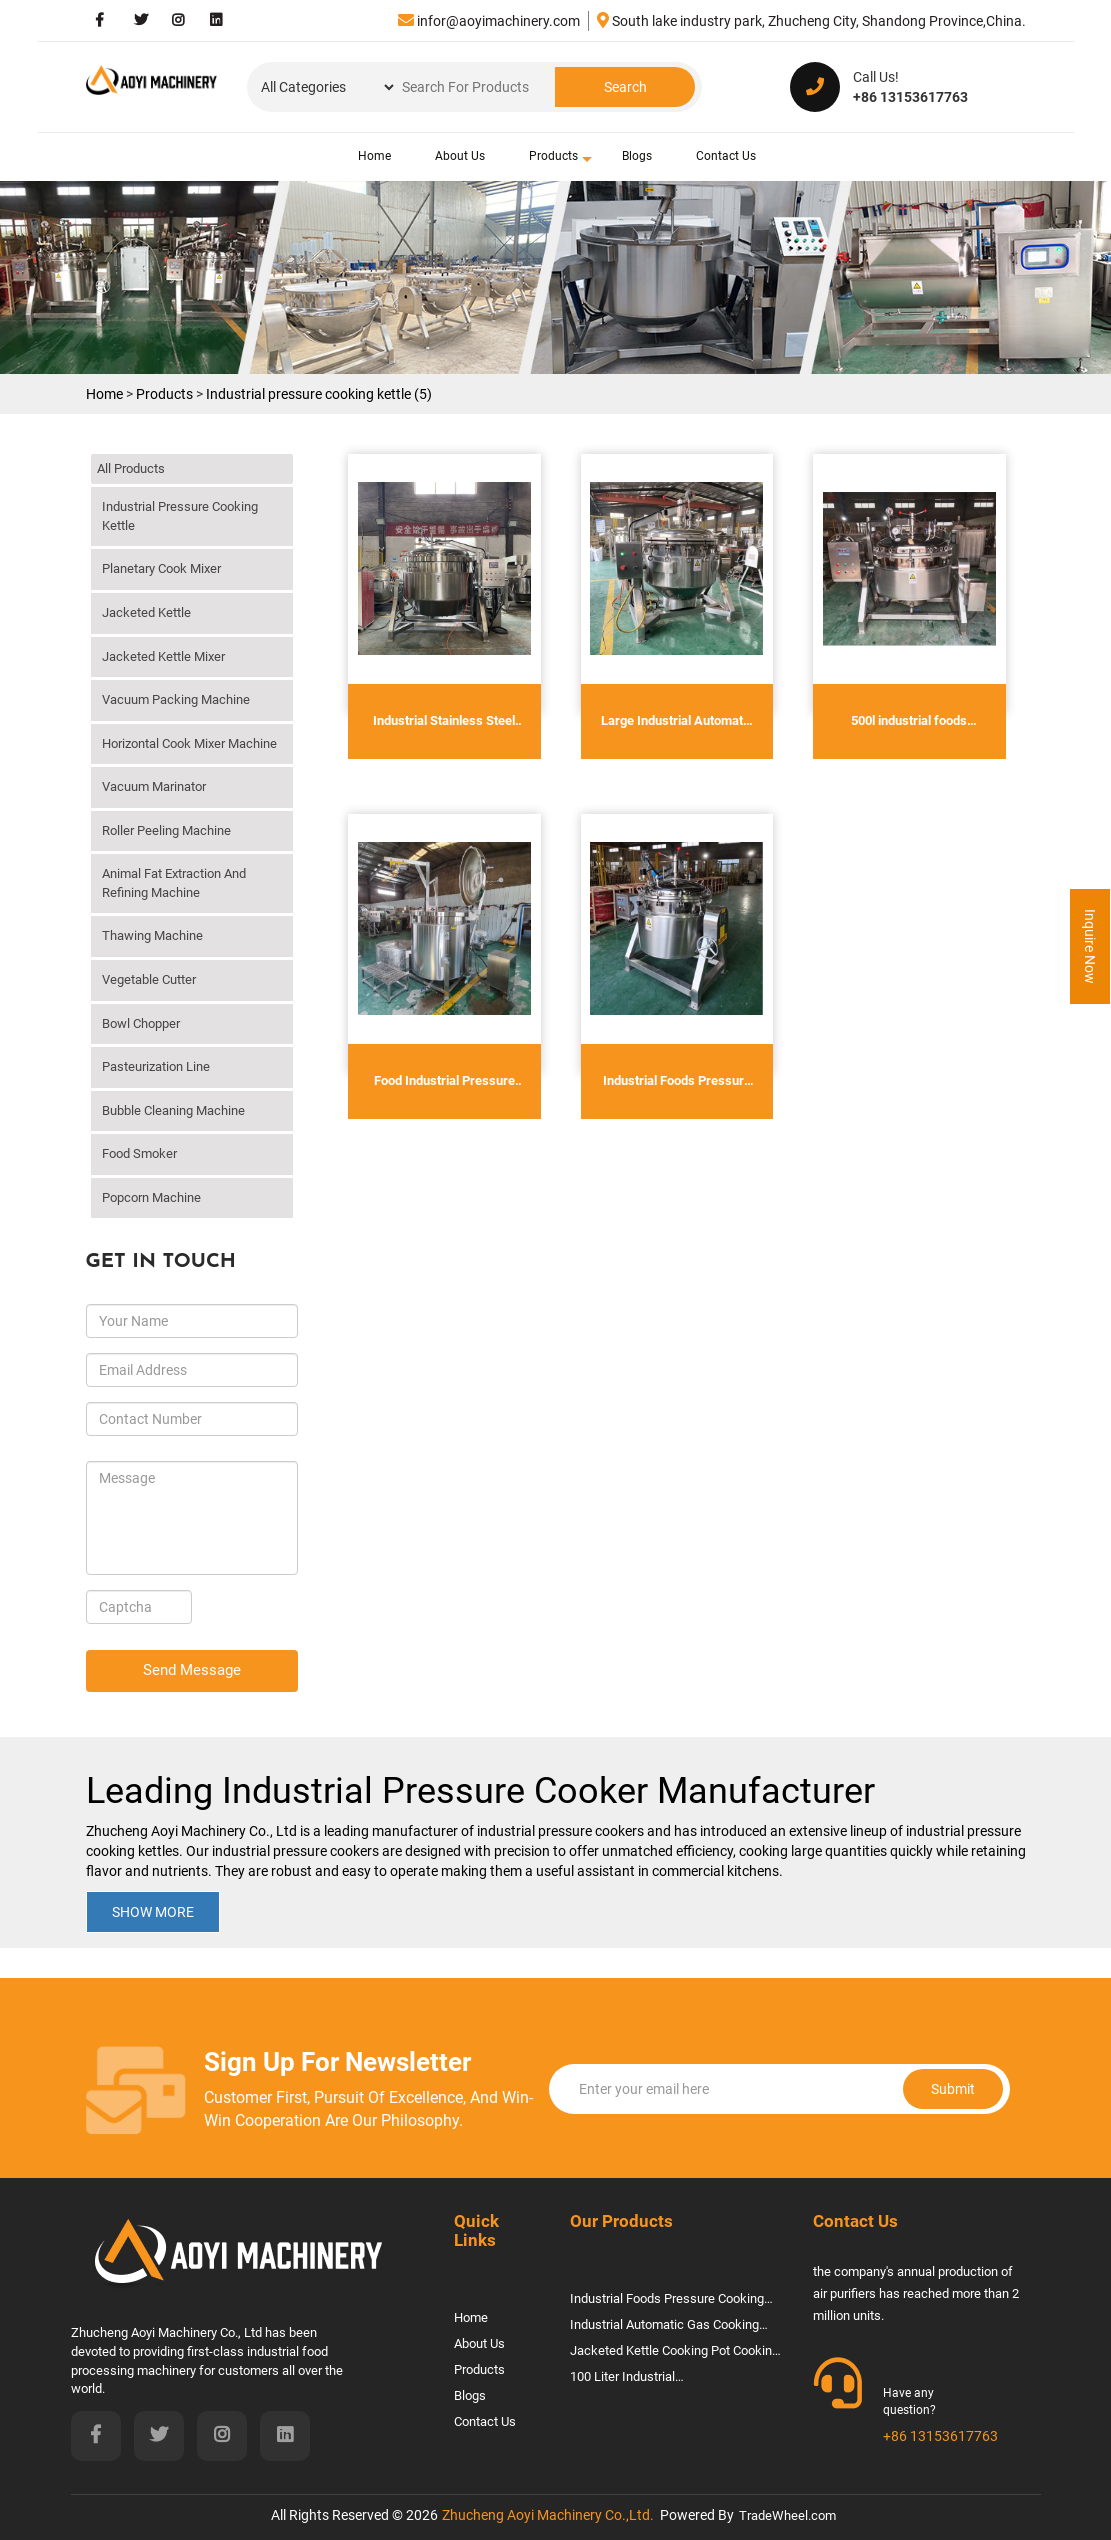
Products (553, 156)
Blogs (637, 156)
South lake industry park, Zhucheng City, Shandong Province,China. (811, 20)
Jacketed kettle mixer (163, 656)
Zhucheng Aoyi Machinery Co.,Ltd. (548, 2515)
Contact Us (726, 156)
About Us (460, 156)
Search (625, 87)
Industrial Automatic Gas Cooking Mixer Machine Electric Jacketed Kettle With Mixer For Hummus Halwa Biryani (675, 2327)
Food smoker (139, 1153)
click (278, 501)
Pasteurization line (156, 1066)
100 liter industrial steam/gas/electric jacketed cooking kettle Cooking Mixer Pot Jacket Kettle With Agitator (663, 2379)
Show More (153, 1912)
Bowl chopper (141, 1023)
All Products (131, 468)
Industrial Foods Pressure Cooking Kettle (667, 2301)
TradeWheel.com (787, 2515)
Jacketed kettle (146, 612)
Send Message (192, 1670)
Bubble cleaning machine (173, 1110)
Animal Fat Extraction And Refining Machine (174, 883)
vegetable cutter (149, 979)
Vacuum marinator (154, 786)
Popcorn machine (151, 1197)
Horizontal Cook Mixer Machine (189, 743)
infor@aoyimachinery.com (489, 20)
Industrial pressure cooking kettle (180, 516)
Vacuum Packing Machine (176, 699)
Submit (872, 2089)
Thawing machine (152, 935)
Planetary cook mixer (161, 568)
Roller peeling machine (166, 830)
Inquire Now (1090, 946)
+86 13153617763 (940, 2436)
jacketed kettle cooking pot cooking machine (674, 2353)
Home (374, 156)
